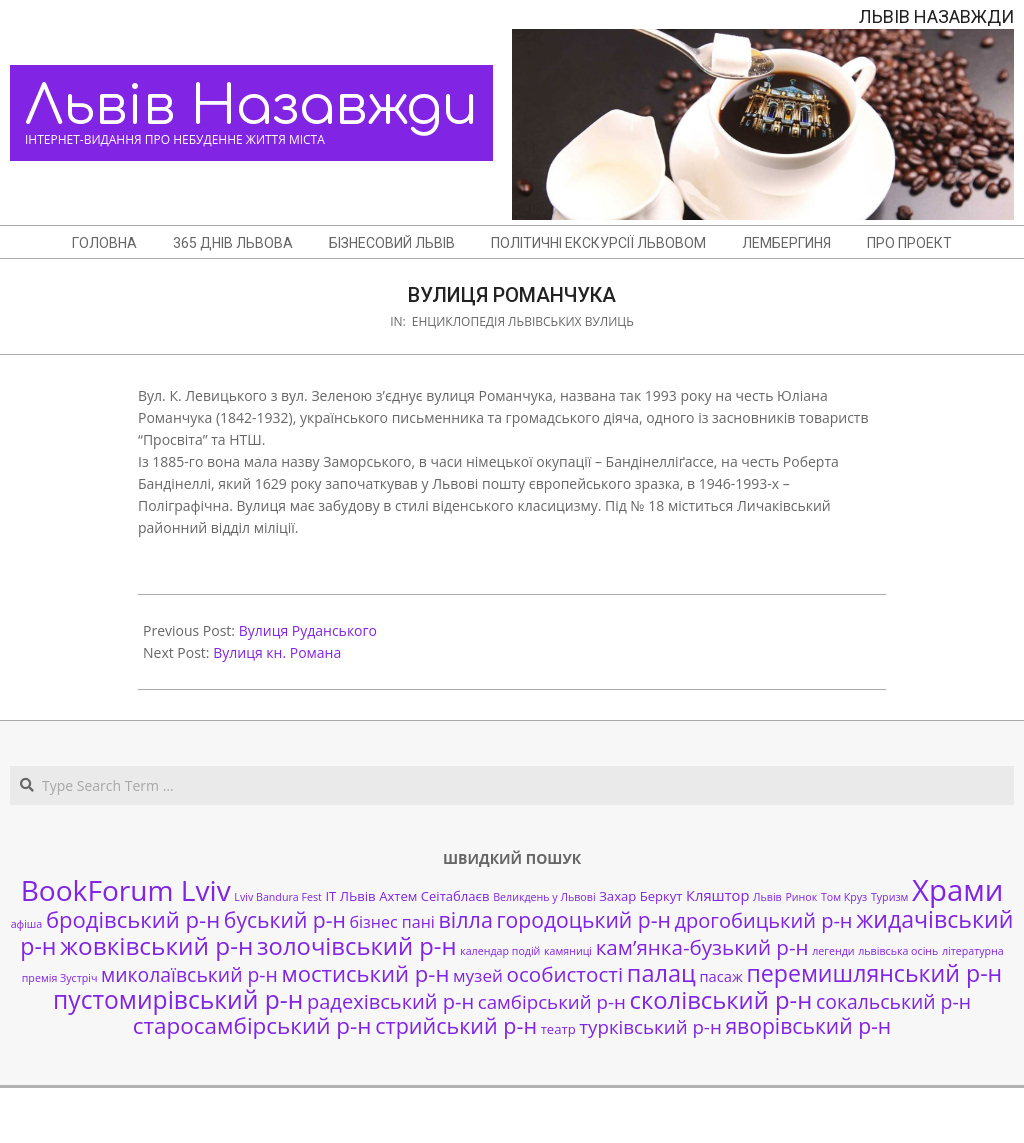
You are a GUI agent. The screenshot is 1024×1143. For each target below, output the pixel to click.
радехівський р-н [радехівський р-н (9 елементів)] (390, 1001)
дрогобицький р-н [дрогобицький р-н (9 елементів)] (764, 920)
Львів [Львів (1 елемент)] (767, 897)
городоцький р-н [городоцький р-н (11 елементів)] (584, 919)
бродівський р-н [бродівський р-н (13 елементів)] (133, 919)
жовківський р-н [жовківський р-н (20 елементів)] (156, 945)
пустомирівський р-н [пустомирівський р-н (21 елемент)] (178, 999)
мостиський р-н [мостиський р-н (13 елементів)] (365, 973)
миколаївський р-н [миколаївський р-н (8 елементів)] (189, 974)
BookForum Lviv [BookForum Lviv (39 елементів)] (126, 890)
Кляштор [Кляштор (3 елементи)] (717, 895)
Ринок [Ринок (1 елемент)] (801, 897)
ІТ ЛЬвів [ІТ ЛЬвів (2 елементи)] (350, 896)
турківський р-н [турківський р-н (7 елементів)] (650, 1026)
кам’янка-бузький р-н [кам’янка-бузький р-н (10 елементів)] (702, 947)
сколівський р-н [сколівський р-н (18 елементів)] (720, 1000)
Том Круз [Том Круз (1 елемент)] (844, 897)
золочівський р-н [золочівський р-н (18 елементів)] (356, 946)
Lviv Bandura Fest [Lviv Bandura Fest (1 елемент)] (277, 897)
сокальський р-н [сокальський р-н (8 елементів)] (893, 1001)
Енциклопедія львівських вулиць (523, 321)
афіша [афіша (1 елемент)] (27, 924)
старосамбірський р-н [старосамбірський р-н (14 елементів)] (252, 1025)
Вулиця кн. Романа (277, 652)
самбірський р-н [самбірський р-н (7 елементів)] (552, 1001)
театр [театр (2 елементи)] (558, 1029)
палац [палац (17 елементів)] (661, 973)
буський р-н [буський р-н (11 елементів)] (285, 919)
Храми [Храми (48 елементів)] (957, 890)
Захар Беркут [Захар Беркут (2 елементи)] (640, 896)
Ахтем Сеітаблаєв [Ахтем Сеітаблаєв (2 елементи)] (434, 896)
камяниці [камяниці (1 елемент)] (568, 951)
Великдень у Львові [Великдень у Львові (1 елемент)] (544, 897)
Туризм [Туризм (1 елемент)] (889, 897)
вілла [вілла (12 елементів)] (465, 919)
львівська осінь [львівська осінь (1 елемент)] (898, 951)
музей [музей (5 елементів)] (478, 975)
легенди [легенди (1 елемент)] (833, 951)
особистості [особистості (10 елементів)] (565, 974)
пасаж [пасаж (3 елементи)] (720, 976)
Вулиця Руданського (308, 630)
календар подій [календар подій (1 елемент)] (500, 951)
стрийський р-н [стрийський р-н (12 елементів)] (456, 1025)
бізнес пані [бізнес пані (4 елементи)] (392, 922)
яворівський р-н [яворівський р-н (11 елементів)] (808, 1025)
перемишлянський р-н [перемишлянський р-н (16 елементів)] (874, 973)
